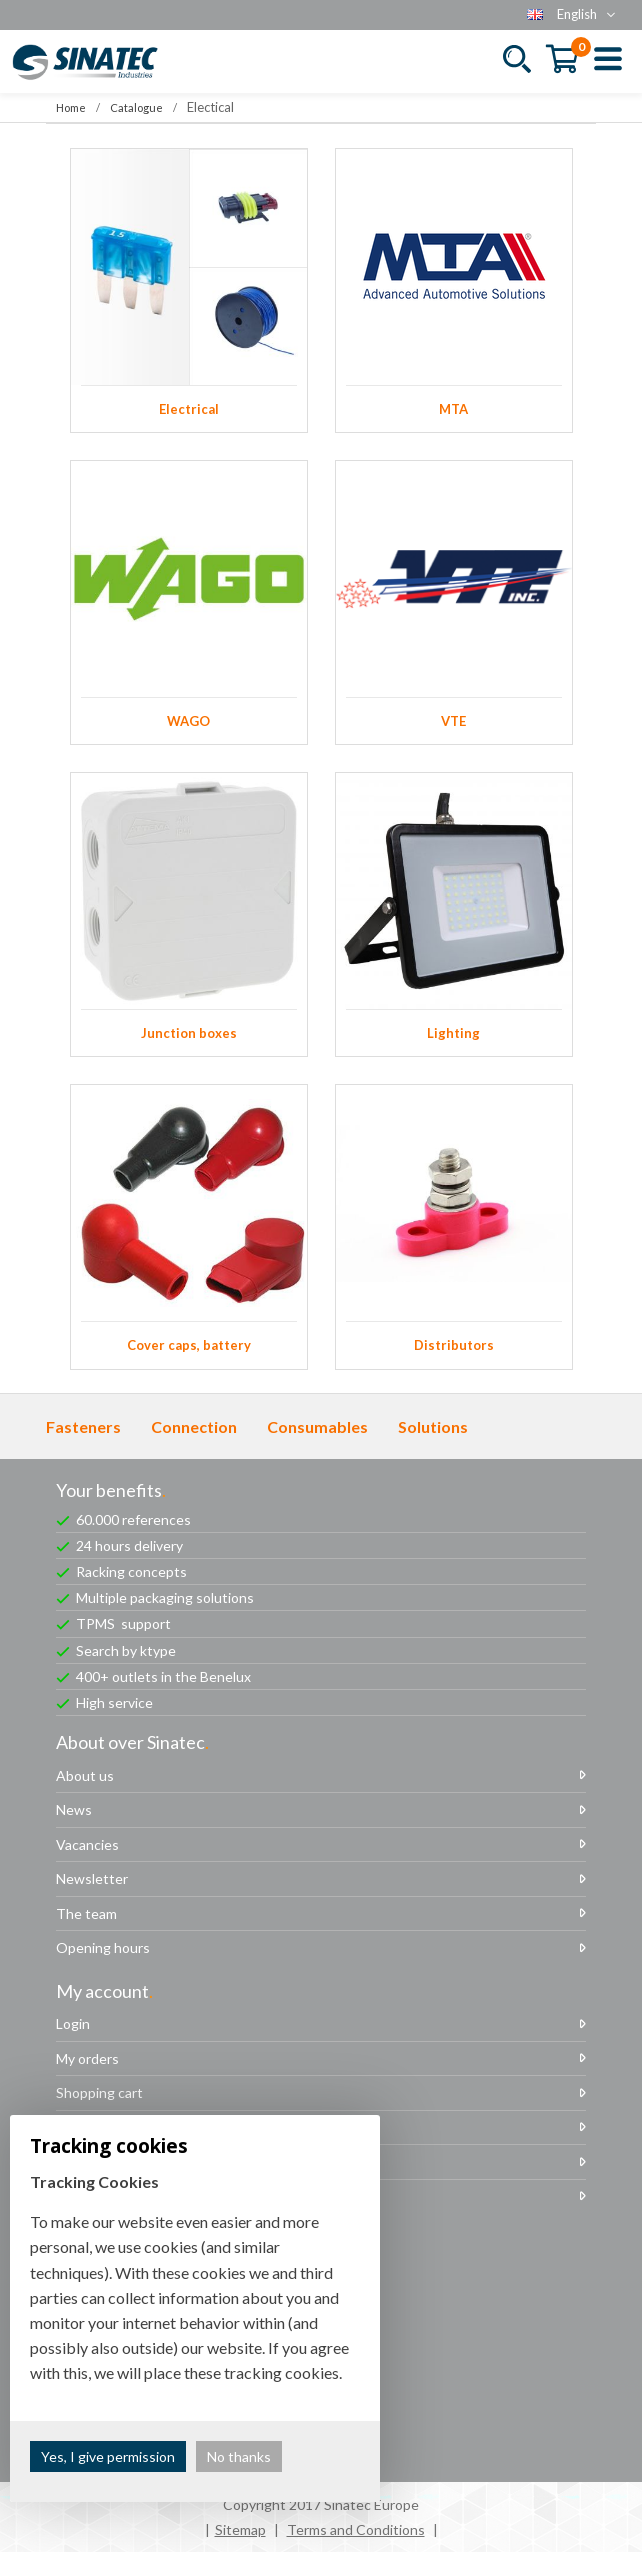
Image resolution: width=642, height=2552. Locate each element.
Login (73, 2023)
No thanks (239, 2456)
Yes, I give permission (108, 2456)
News (74, 1809)
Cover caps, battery (189, 1226)
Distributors (454, 1226)
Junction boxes (189, 914)
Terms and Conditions (356, 2529)
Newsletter (92, 1878)
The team (86, 1913)
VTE (454, 602)
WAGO (189, 602)
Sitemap (240, 2529)
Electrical (189, 290)
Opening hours (103, 1947)
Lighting (454, 914)
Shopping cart (99, 2092)
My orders (87, 2058)
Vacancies (87, 1844)
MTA (454, 290)
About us (85, 1775)
